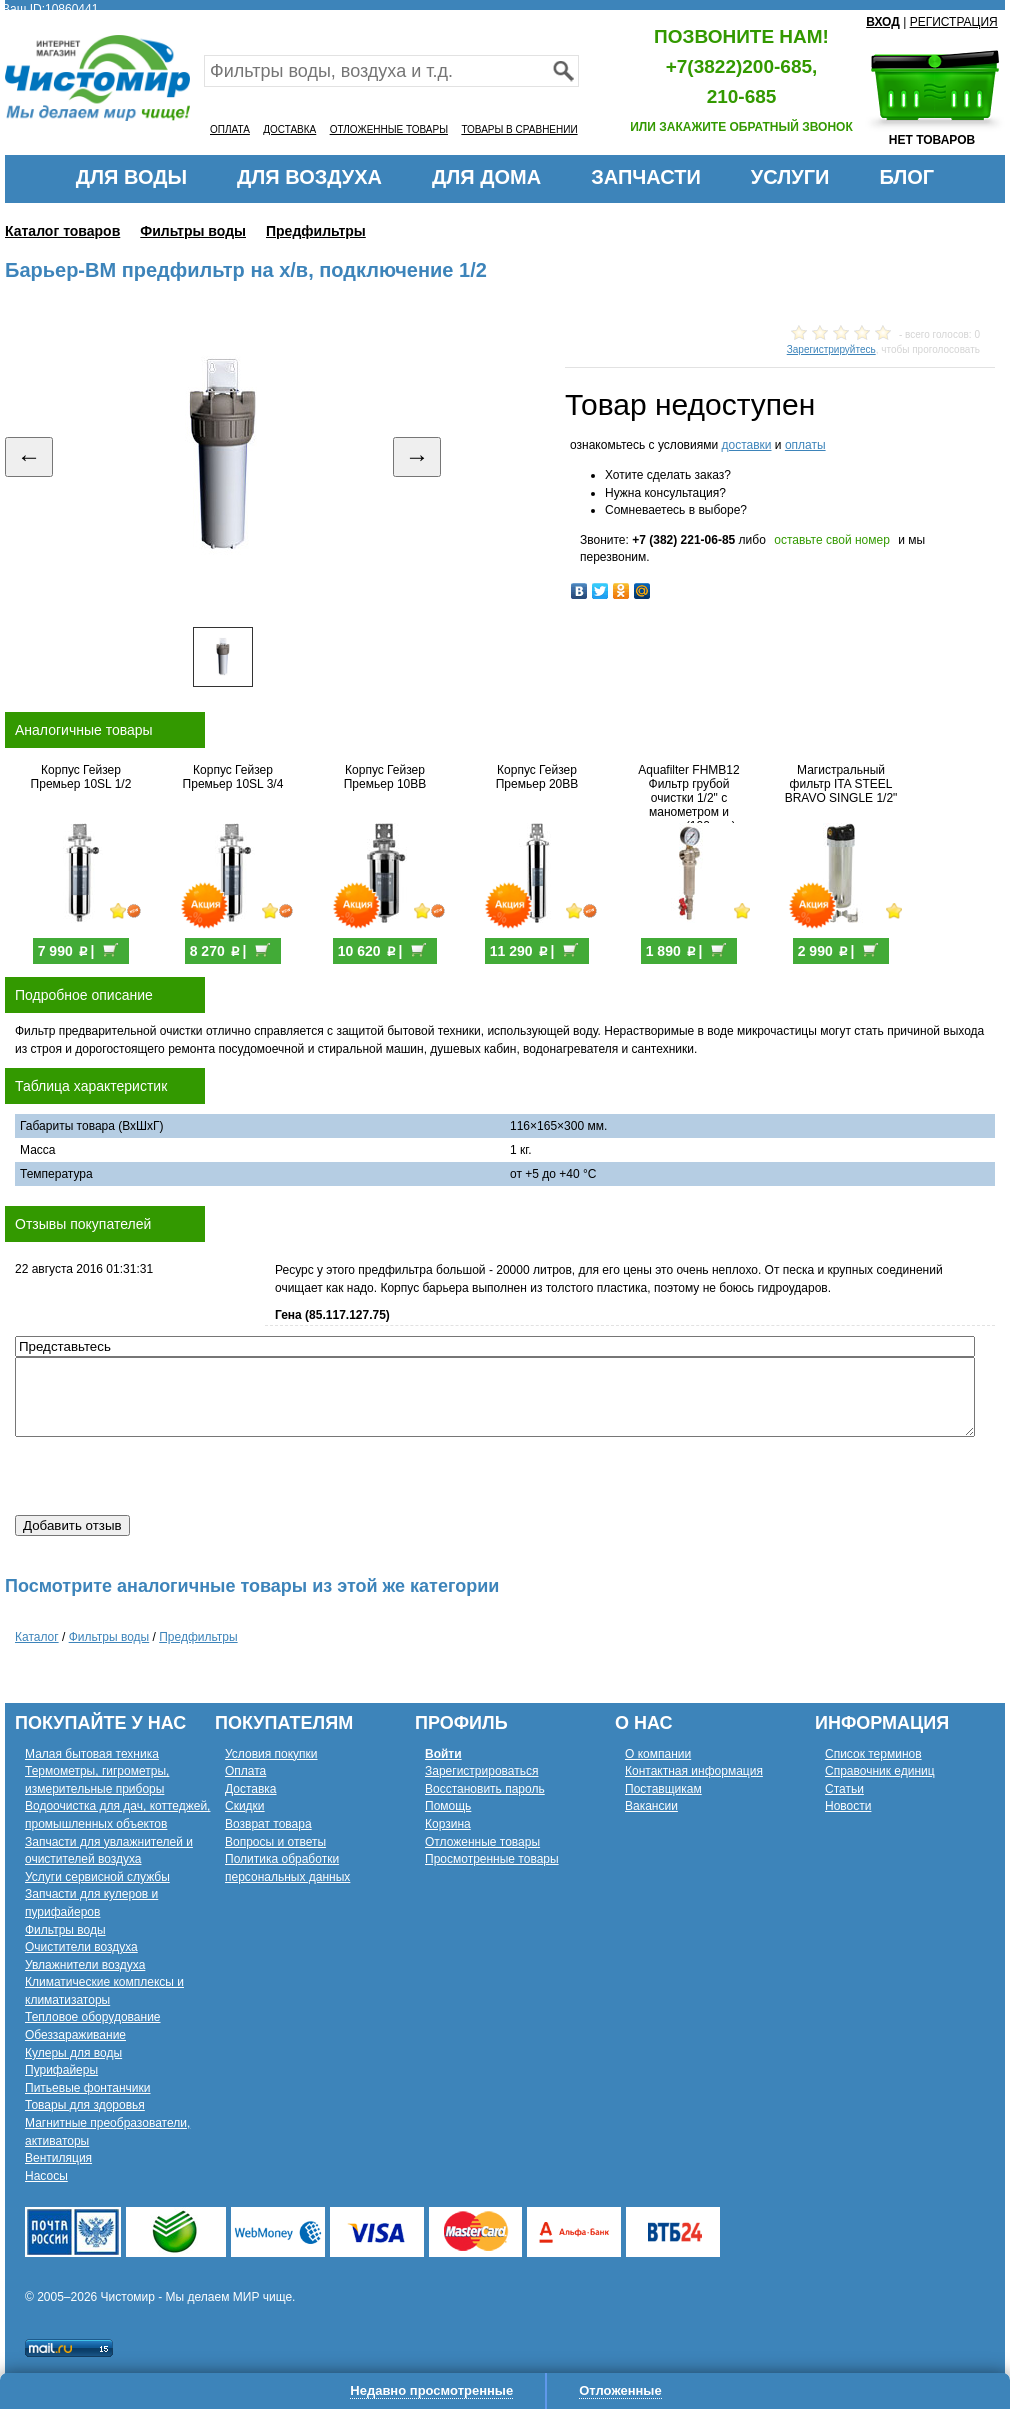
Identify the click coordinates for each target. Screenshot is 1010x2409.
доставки (746, 445)
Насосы (46, 2176)
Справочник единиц (880, 1771)
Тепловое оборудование (93, 2017)
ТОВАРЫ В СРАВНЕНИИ (519, 129)
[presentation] (167, 1476)
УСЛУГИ (790, 177)
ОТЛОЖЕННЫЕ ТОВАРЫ (389, 129)
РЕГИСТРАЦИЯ (954, 22)
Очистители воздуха (81, 1947)
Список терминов (873, 1754)
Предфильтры (316, 231)
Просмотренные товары (492, 1859)
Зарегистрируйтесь (831, 349)
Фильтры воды (193, 231)
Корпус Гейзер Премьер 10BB (385, 777)
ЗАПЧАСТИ (646, 177)
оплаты (805, 445)
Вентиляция (58, 2158)
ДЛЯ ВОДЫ (131, 177)
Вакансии (651, 1806)
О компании (658, 1754)
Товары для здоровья (85, 2105)
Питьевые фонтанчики (88, 2088)
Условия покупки (271, 1754)
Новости (848, 1806)
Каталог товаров (62, 231)
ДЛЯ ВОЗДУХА (309, 177)
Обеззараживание (75, 2035)
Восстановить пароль (485, 1789)
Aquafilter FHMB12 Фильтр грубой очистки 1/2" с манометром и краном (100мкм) (688, 798)
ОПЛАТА (230, 129)
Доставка (251, 1789)
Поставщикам (663, 1789)
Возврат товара (268, 1824)
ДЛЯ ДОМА (486, 177)
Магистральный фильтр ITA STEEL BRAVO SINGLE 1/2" (841, 784)
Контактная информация (694, 1771)
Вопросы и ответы (275, 1842)
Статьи (844, 1789)
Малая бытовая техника (92, 1754)
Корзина (448, 1824)
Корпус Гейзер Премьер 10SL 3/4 (233, 777)
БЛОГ (906, 177)
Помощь (448, 1806)
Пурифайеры (61, 2070)
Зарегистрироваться (481, 1771)
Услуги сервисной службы (97, 1877)
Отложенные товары (482, 1842)
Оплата (245, 1771)
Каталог (37, 1637)
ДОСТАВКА (289, 129)
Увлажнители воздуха (85, 1965)
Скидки (245, 1806)
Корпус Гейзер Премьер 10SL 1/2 (81, 777)
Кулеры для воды (73, 2053)
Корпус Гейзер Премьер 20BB (537, 777)
